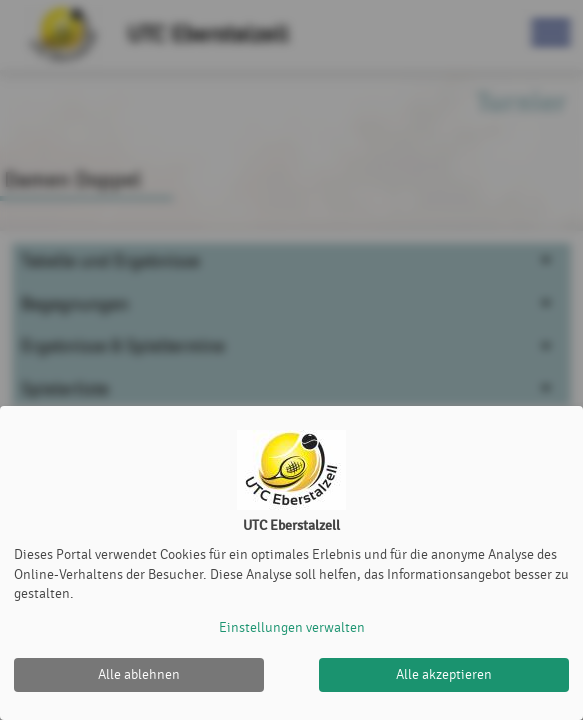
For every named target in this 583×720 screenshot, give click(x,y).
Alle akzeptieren (444, 674)
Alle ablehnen (139, 674)
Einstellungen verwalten (292, 627)
